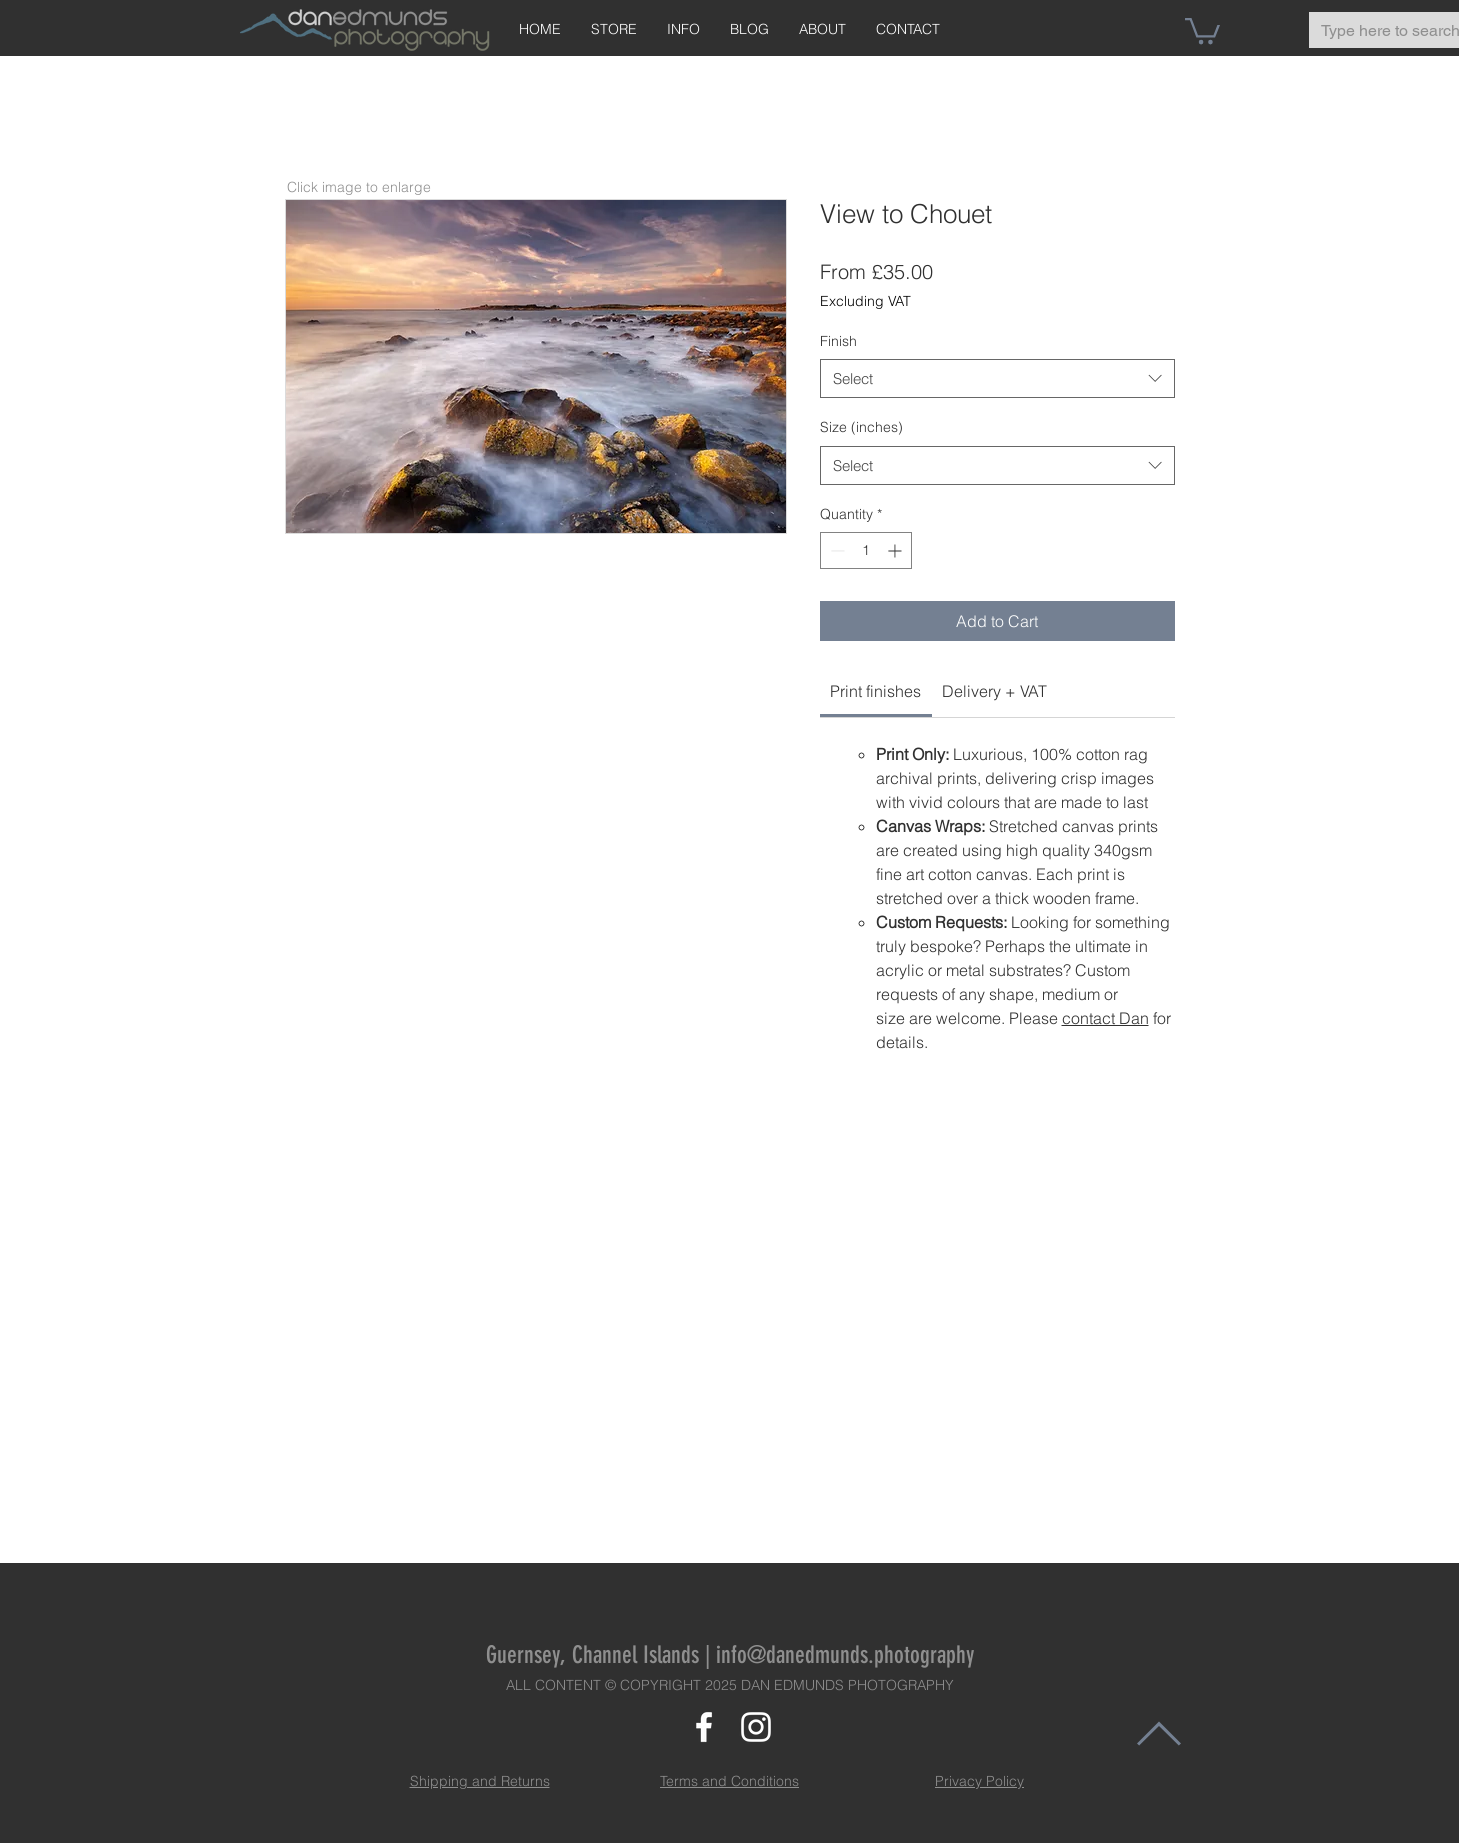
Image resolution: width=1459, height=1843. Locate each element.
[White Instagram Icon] (756, 1727)
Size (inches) (861, 427)
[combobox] (997, 378)
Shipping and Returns (480, 1781)
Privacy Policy (979, 1781)
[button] (1202, 29)
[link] (875, 691)
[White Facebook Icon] (704, 1727)
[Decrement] (835, 550)
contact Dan (1105, 1018)
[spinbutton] (866, 550)
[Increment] (896, 550)
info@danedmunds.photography (845, 1655)
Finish (838, 341)
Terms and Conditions (729, 1781)
